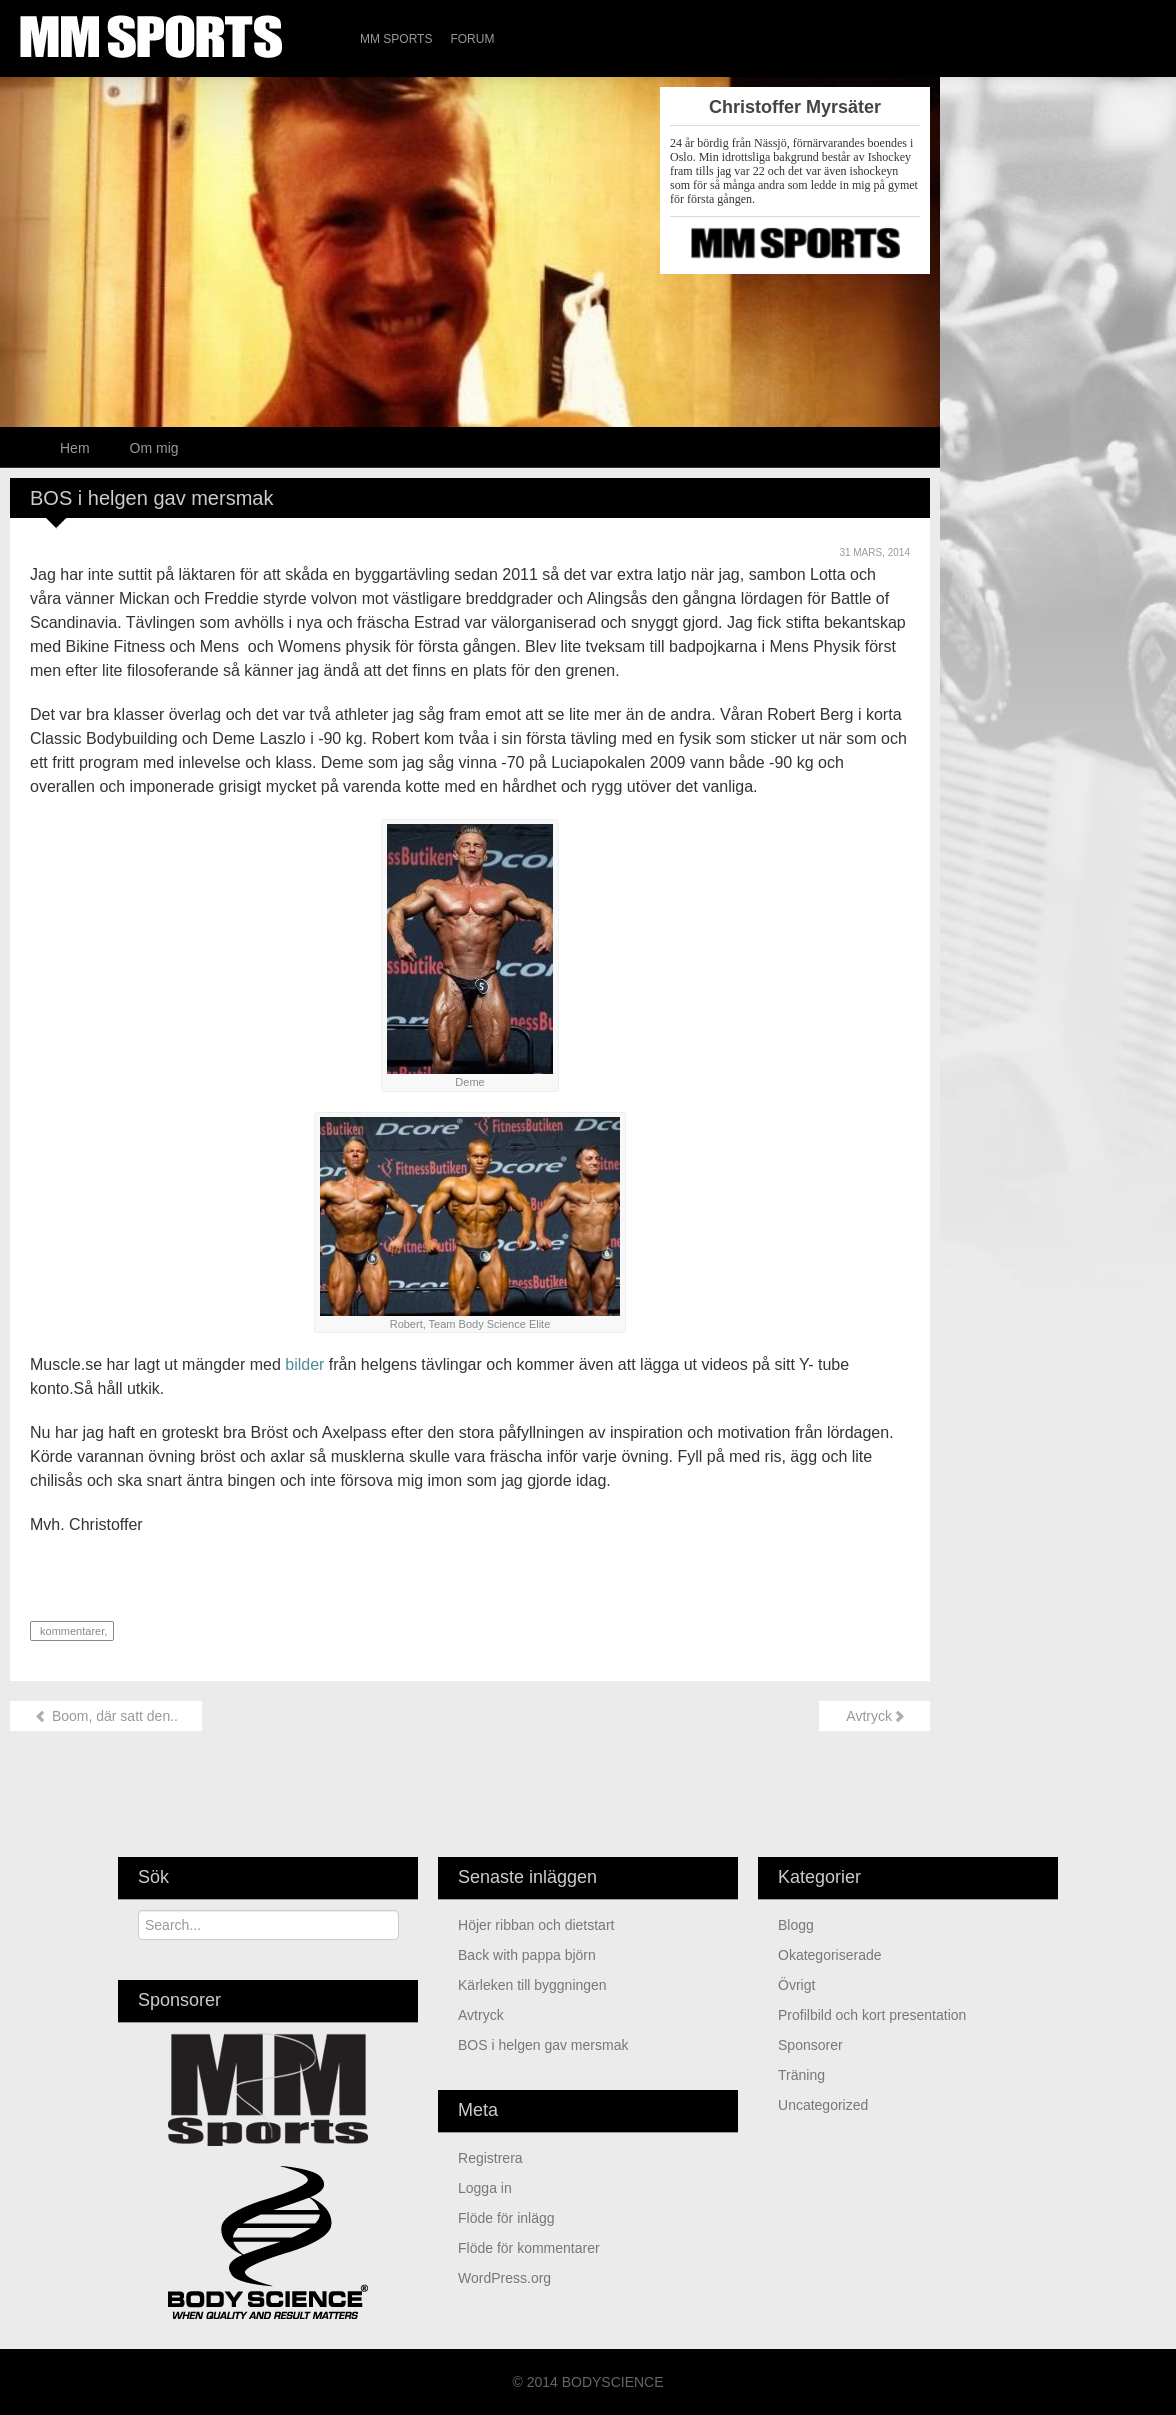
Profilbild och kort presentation (872, 2015)
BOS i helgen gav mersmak (543, 2045)
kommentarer (70, 1631)
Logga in (485, 2188)
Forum (472, 39)
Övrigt (796, 1985)
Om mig (154, 448)
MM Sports (396, 39)
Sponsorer (810, 2045)
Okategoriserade (830, 1955)
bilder (304, 1364)
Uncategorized (823, 2105)
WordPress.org (504, 2278)
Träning (801, 2075)
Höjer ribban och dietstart (536, 1925)
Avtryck (874, 1716)
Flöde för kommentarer (529, 2248)
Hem (75, 448)
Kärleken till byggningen (532, 1985)
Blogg (796, 1925)
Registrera (490, 2158)
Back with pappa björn (527, 1955)
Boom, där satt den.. (106, 1716)
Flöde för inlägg (506, 2218)
